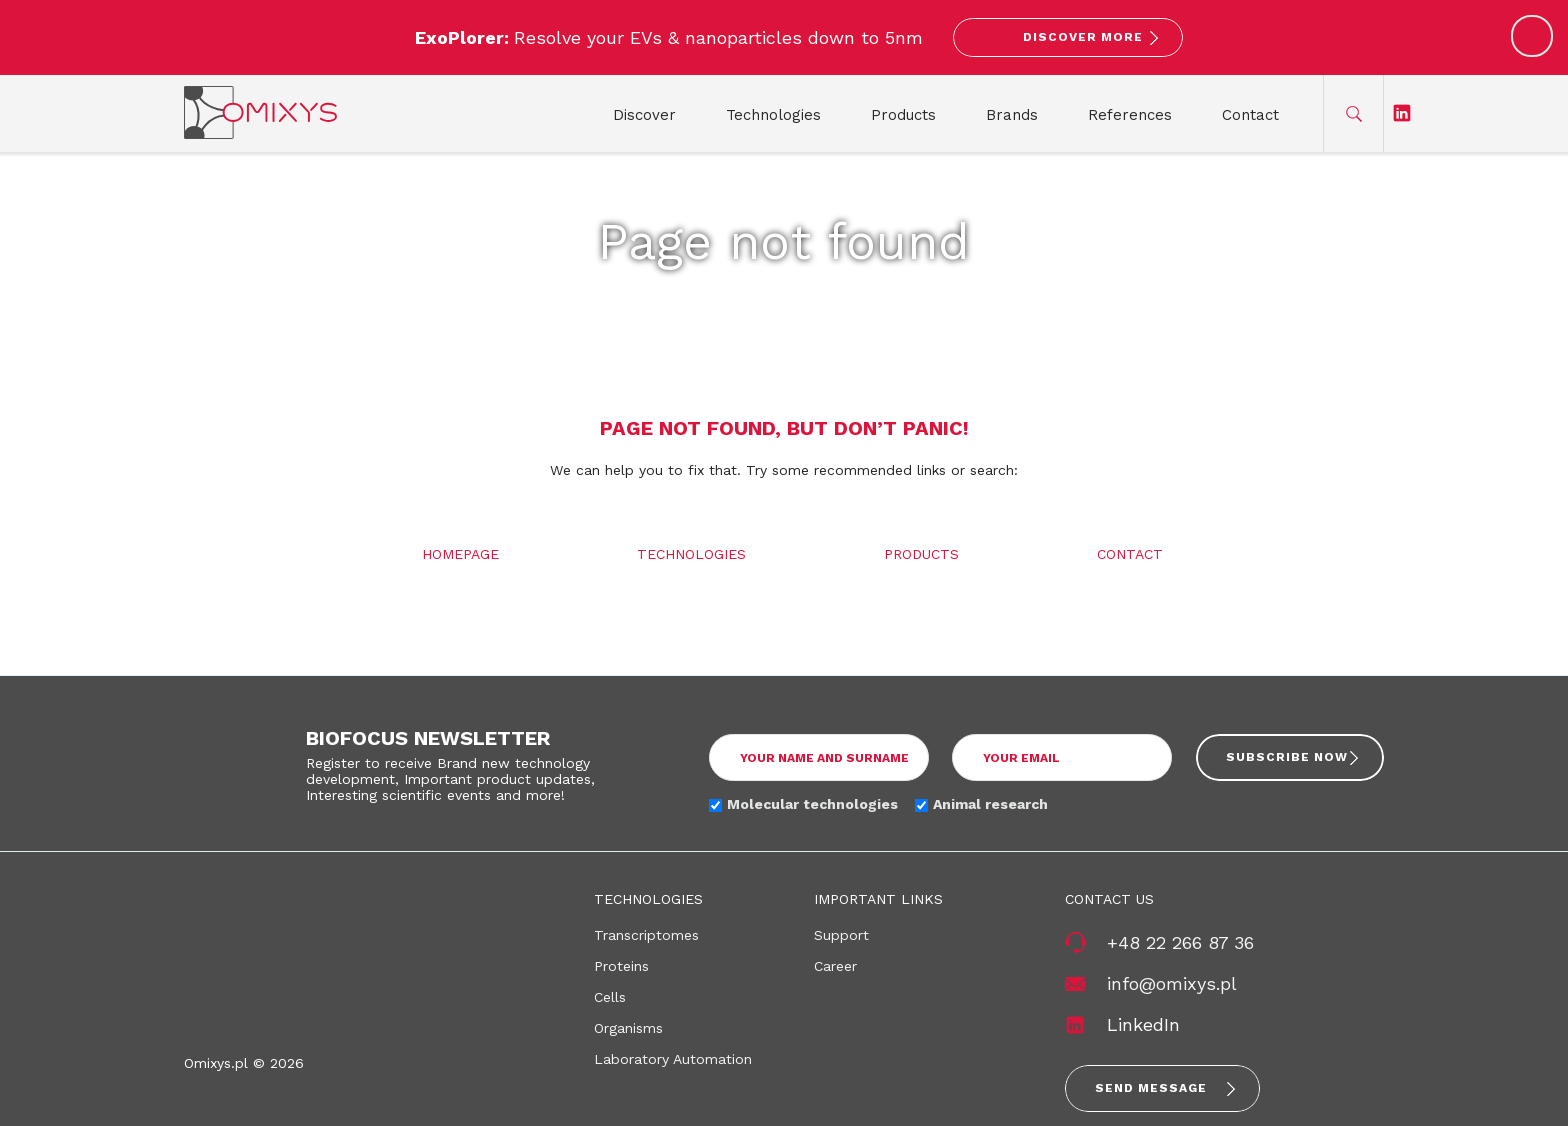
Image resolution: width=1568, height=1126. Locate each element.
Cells (610, 997)
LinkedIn (1143, 1024)
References (1130, 115)
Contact (1250, 115)
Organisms (628, 1028)
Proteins (621, 966)
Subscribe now (1287, 757)
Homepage (460, 554)
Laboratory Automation (673, 1059)
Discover (644, 115)
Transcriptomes (646, 935)
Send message (1151, 1088)
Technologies (773, 115)
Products (903, 115)
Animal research (990, 804)
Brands (1012, 115)
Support (841, 935)
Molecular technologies (812, 804)
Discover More (1083, 37)
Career (835, 966)
